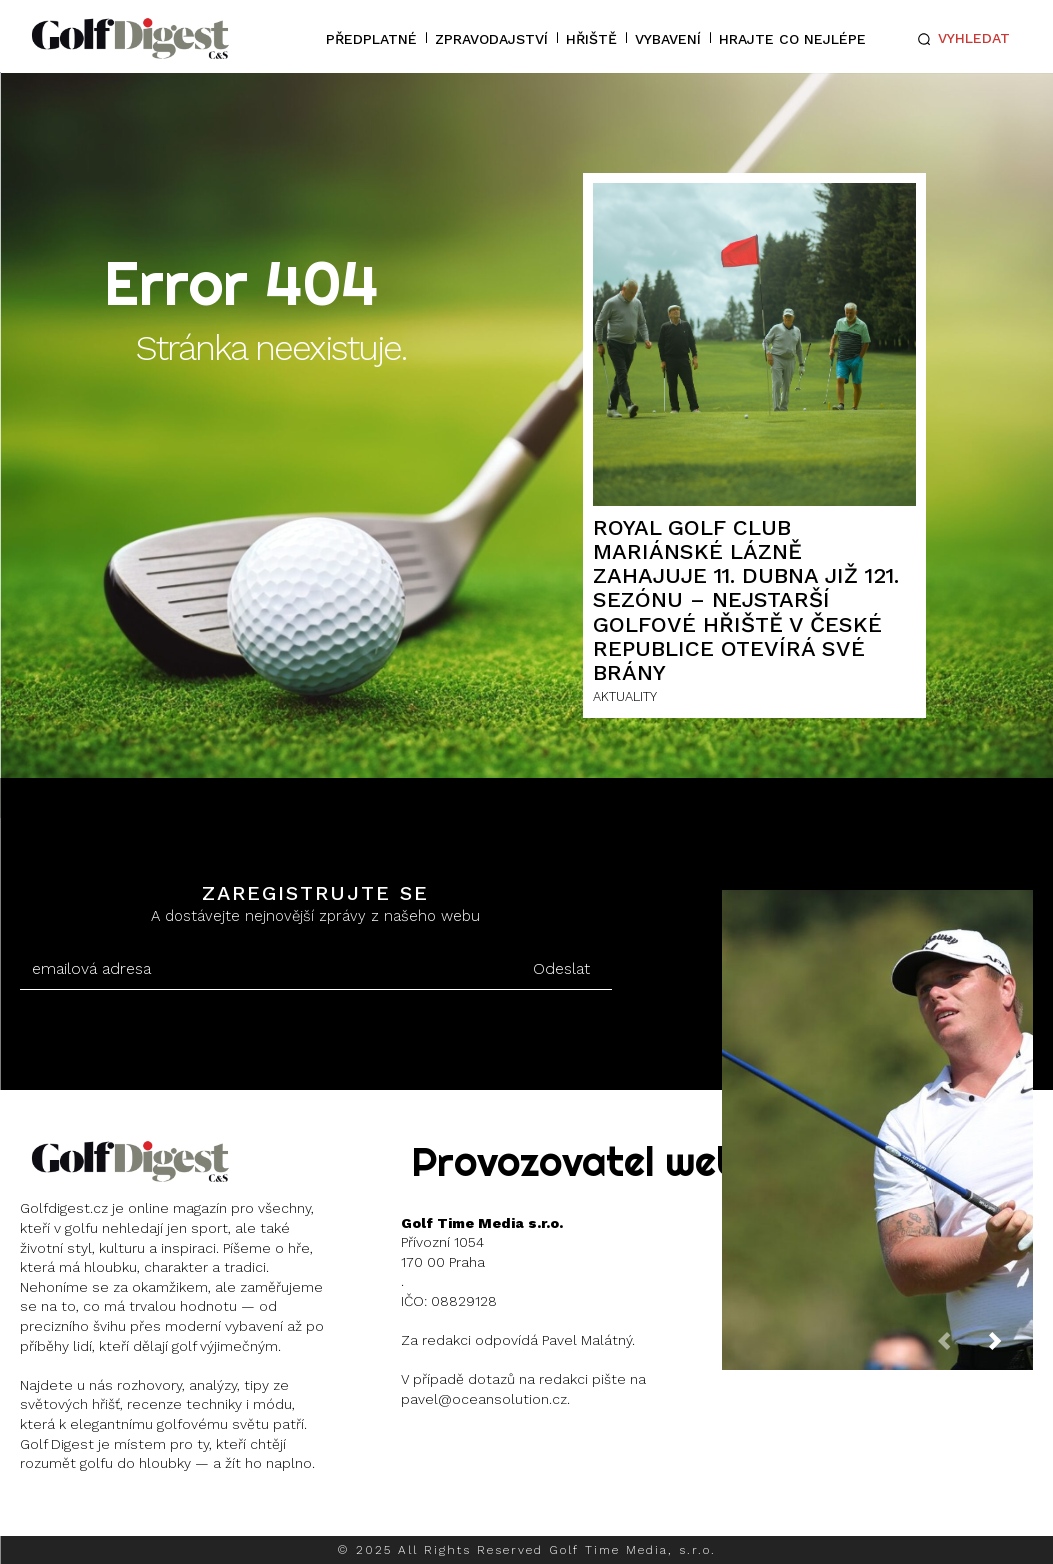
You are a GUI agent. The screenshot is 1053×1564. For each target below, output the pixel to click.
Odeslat (561, 968)
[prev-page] (960, 1347)
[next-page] (1011, 1347)
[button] (960, 39)
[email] (266, 969)
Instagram (95, 1514)
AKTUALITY (625, 696)
